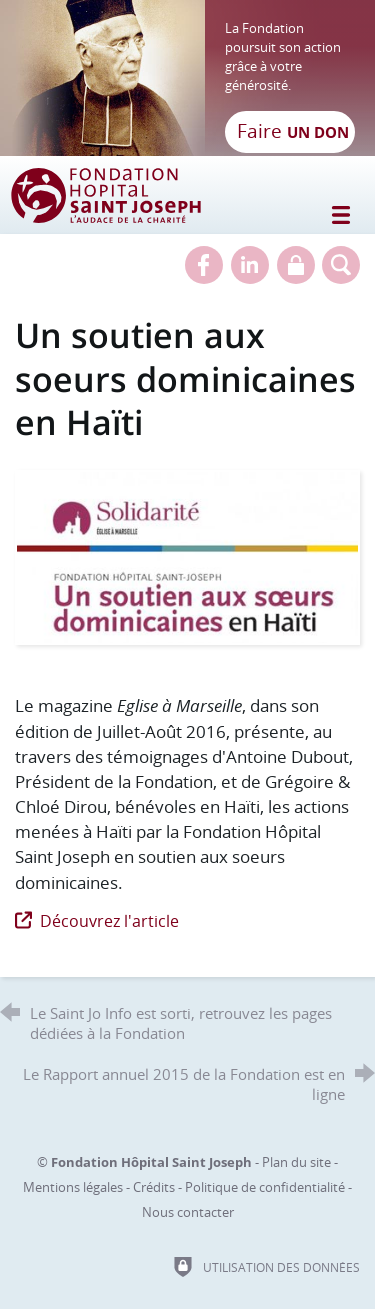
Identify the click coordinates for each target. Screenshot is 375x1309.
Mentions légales (73, 1187)
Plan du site (296, 1162)
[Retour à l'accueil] (187, 78)
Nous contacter (188, 1212)
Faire (293, 131)
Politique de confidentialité (265, 1187)
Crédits (154, 1187)
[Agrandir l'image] (187, 555)
